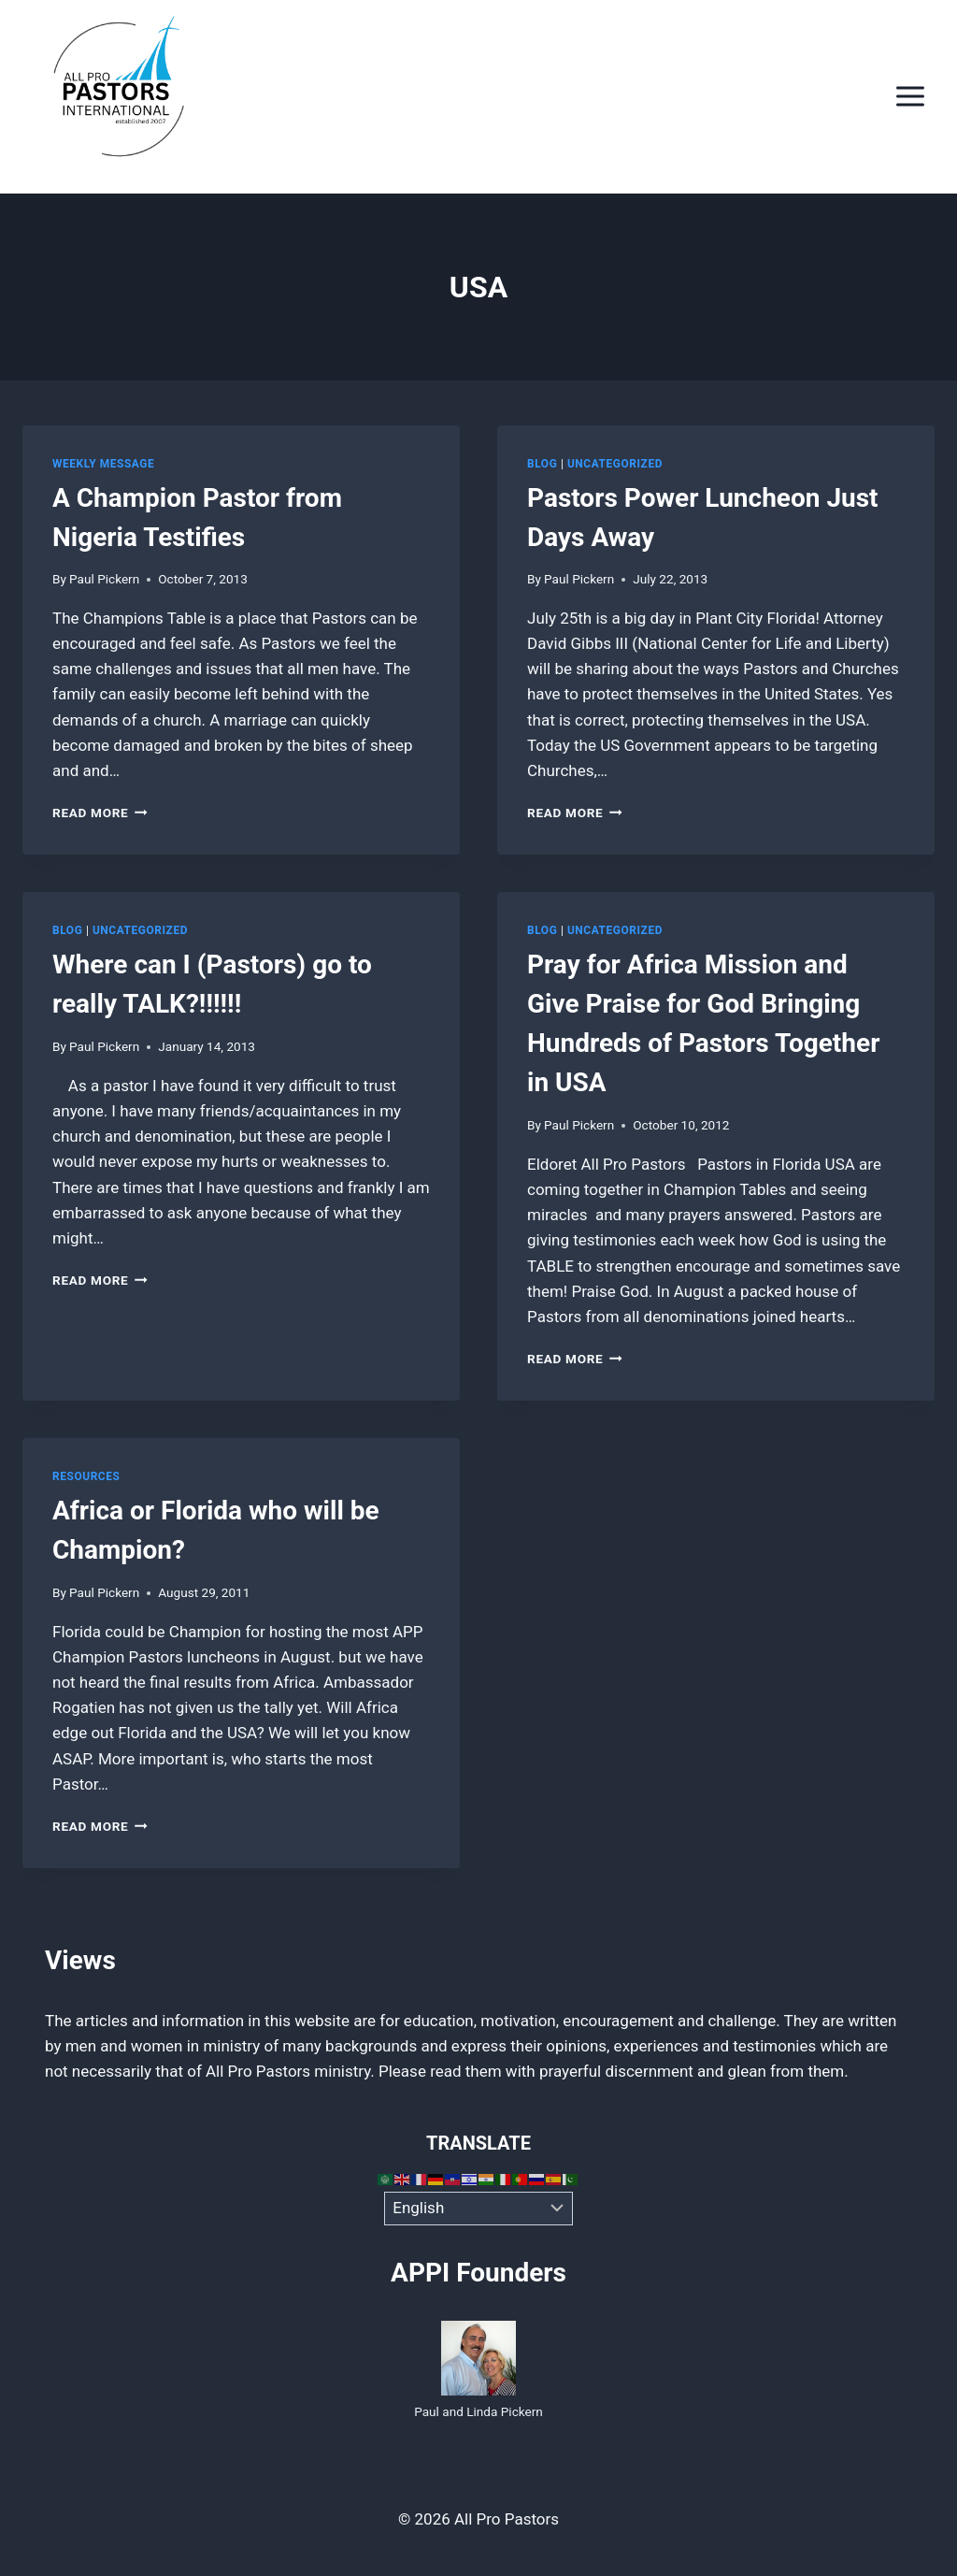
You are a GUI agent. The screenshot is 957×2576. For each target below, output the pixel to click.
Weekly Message (103, 463)
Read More (100, 812)
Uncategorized (615, 463)
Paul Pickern (104, 578)
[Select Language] (479, 2208)
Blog (542, 463)
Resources (86, 1476)
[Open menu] (910, 97)
